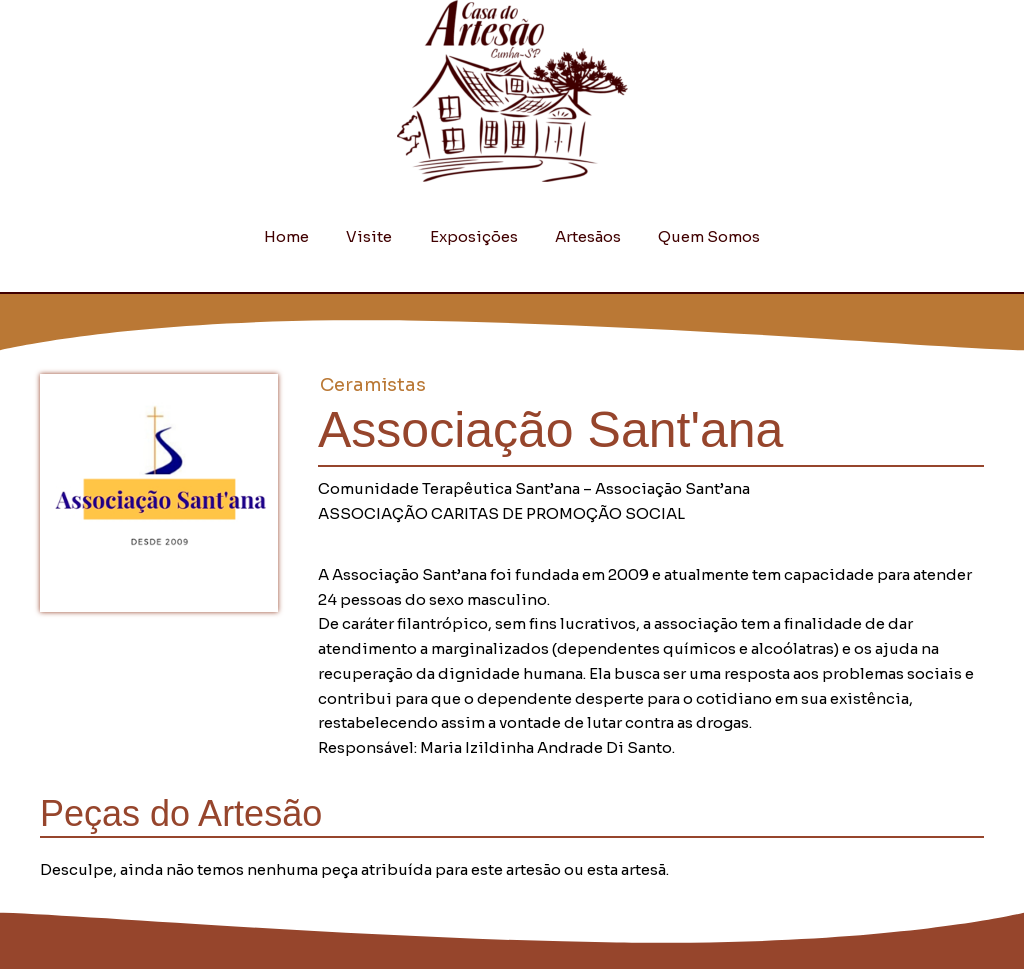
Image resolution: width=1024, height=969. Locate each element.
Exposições (474, 236)
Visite (377, 236)
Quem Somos (695, 236)
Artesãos (581, 236)
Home (301, 236)
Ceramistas (373, 385)
